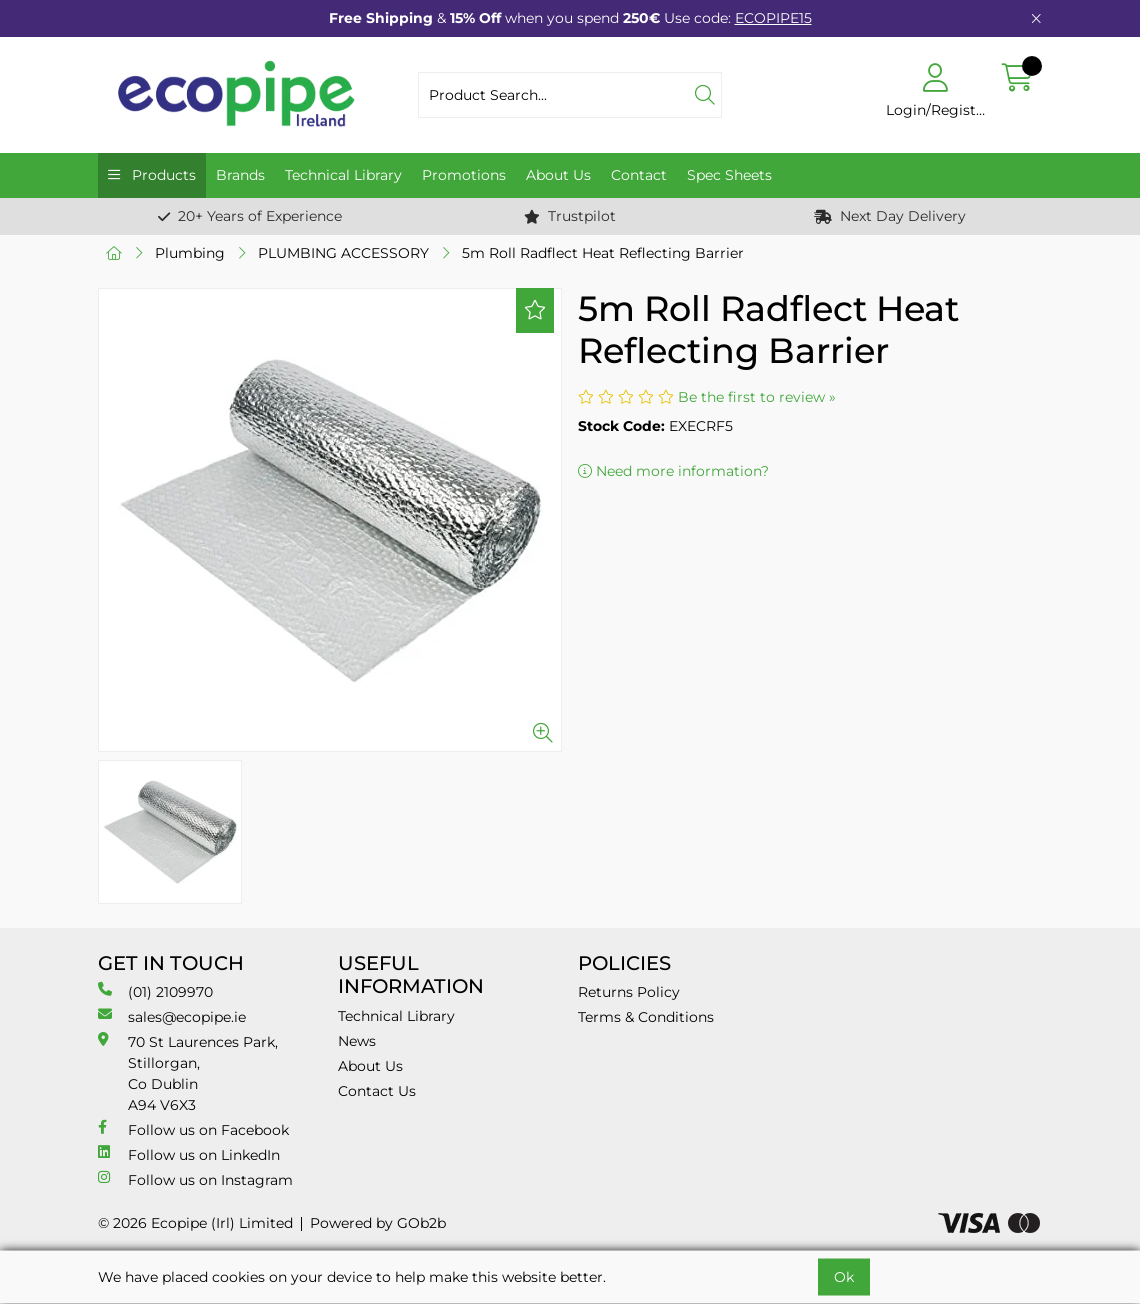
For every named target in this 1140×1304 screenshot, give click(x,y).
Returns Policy (629, 992)
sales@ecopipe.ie (172, 1016)
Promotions (464, 175)
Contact (639, 175)
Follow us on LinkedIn (189, 1154)
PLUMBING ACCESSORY (343, 253)
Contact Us (377, 1091)
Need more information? (673, 471)
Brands (240, 175)
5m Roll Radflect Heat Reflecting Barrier (603, 253)
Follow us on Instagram (195, 1179)
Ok (844, 1277)
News (357, 1041)
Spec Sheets (729, 175)
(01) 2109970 (155, 991)
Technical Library (343, 175)
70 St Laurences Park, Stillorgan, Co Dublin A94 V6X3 (188, 1073)
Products (162, 175)
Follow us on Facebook (193, 1129)
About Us (558, 175)
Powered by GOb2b (378, 1223)
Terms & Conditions (646, 1017)
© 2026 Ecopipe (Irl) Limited (195, 1223)
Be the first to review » (757, 397)
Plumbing (190, 253)
